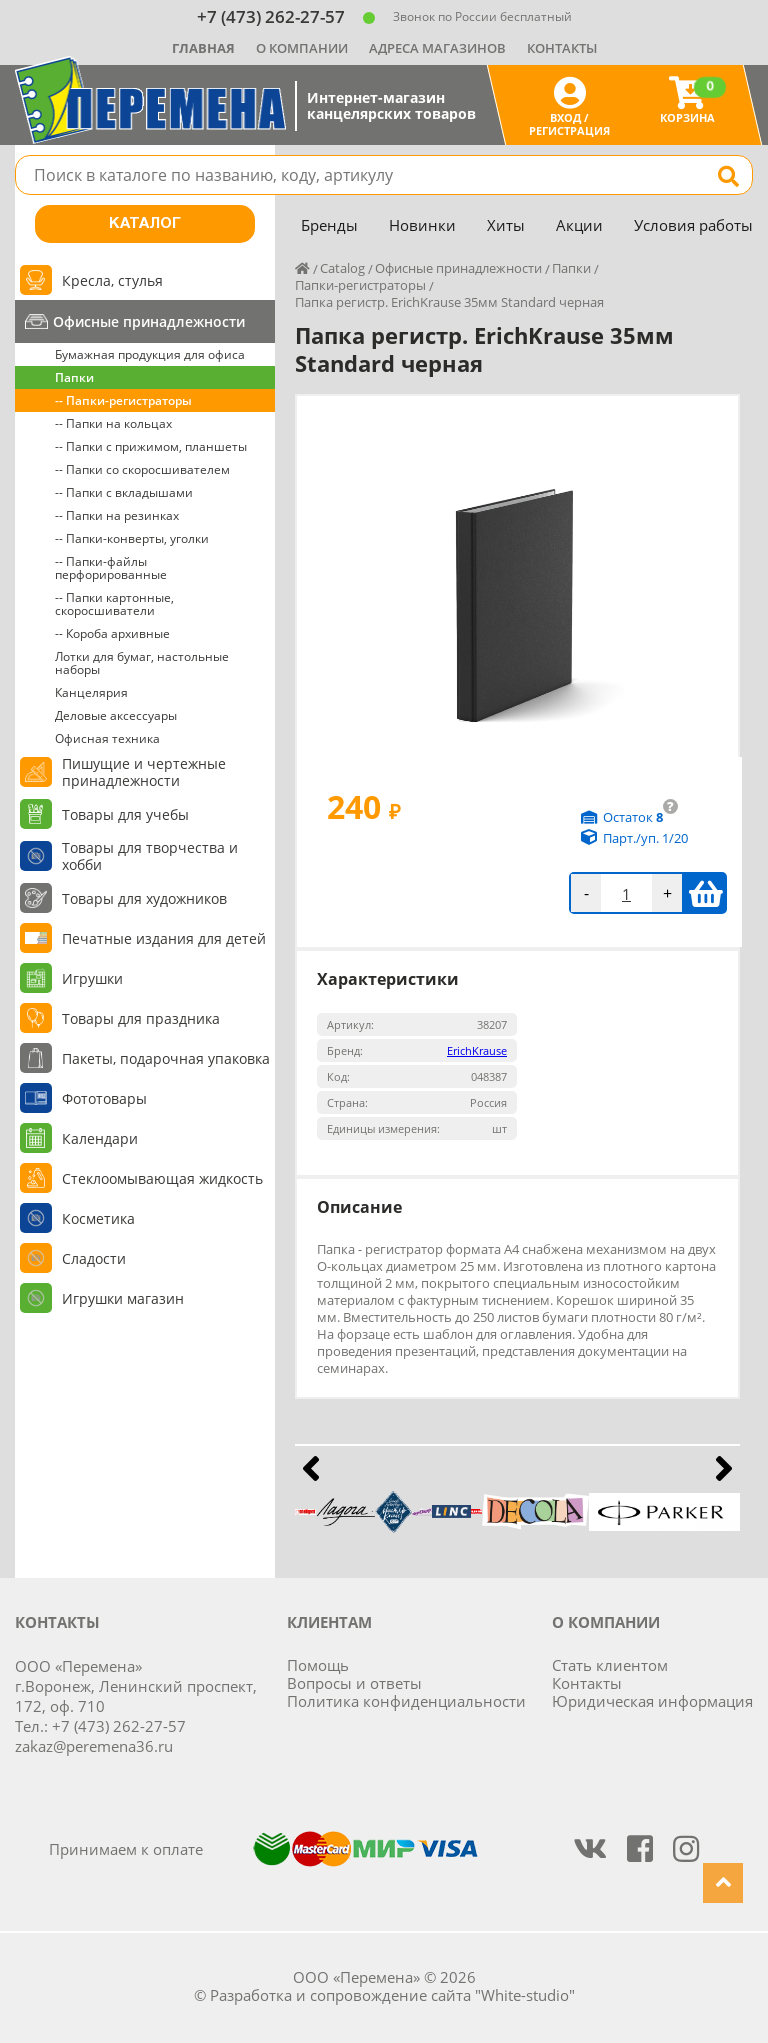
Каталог (145, 224)
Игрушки (92, 978)
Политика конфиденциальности (406, 1701)
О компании (302, 48)
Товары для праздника (141, 1018)
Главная (203, 48)
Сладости (94, 1258)
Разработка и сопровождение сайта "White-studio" (392, 1995)
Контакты (562, 48)
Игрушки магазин (123, 1298)
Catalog (342, 268)
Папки (74, 377)
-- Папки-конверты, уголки (132, 538)
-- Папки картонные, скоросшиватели (114, 604)
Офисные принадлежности (149, 321)
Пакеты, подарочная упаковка (166, 1058)
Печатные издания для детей (164, 938)
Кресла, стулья (112, 280)
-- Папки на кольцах (113, 423)
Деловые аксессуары (116, 715)
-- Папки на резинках (117, 515)
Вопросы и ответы (354, 1683)
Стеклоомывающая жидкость (162, 1178)
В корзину (705, 893)
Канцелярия (91, 692)
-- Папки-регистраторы (123, 400)
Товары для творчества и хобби (150, 856)
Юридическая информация (652, 1701)
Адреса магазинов (437, 48)
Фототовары (104, 1098)
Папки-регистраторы (360, 285)
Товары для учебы (125, 814)
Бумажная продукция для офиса (150, 354)
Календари (100, 1138)
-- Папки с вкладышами (124, 492)
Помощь (318, 1665)
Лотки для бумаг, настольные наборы (142, 663)
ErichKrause (477, 1050)
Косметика (98, 1218)
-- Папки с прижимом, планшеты (151, 446)
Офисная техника (107, 738)
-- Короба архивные (112, 633)
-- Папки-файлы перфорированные (111, 568)
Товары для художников (144, 898)
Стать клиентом (610, 1665)
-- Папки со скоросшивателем (142, 469)
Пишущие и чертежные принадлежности (144, 772)
